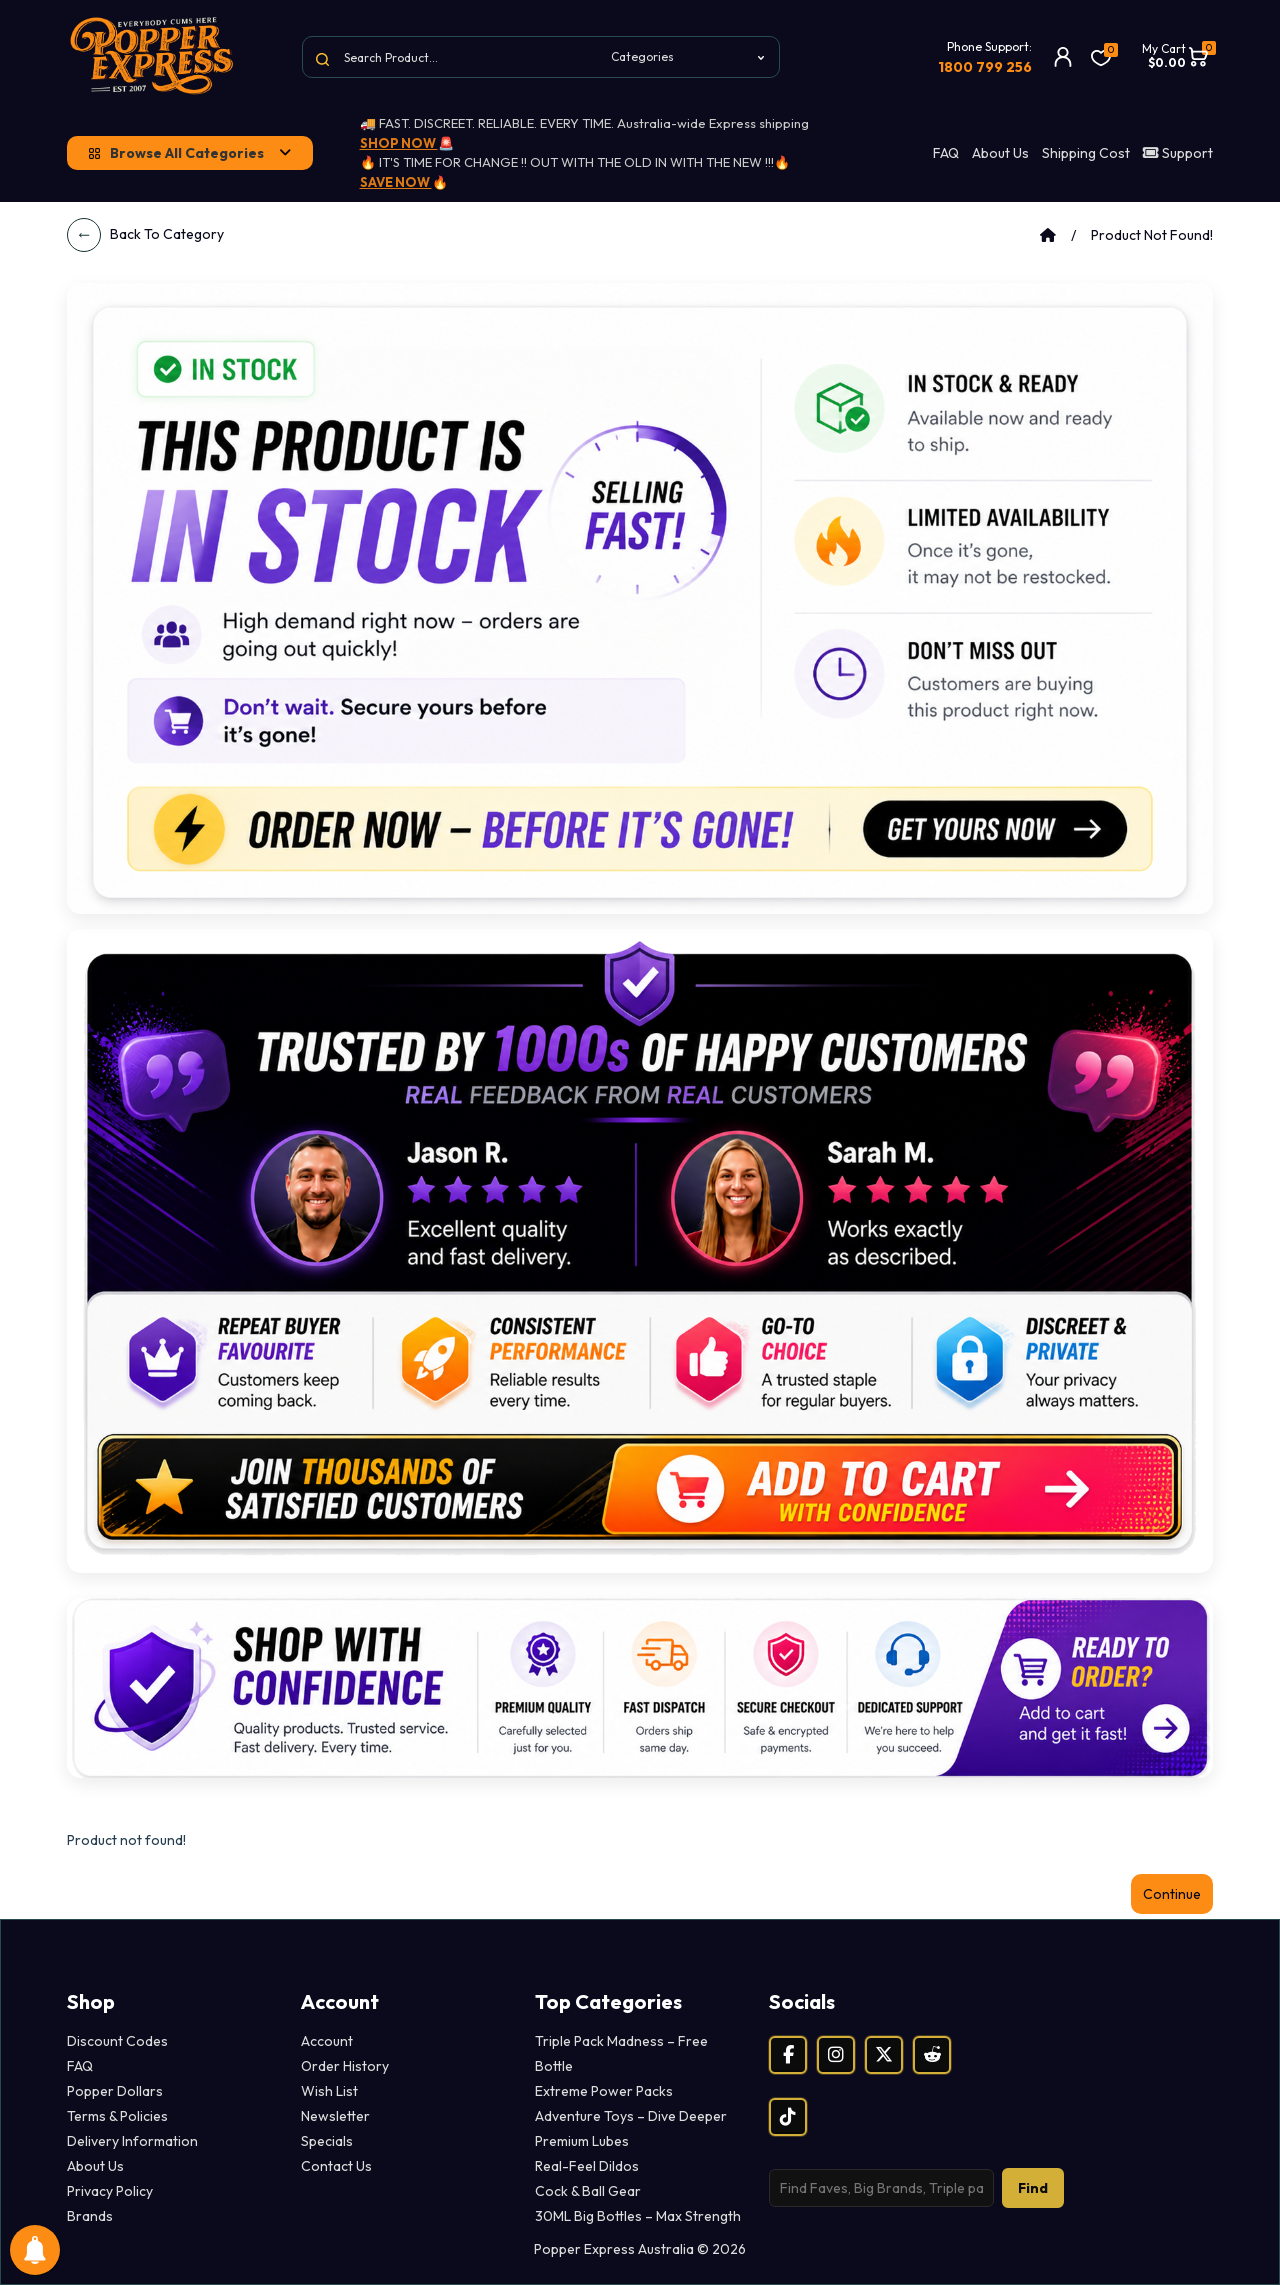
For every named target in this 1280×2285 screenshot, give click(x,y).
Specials (327, 2141)
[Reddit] (932, 2055)
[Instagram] (836, 2055)
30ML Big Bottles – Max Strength (638, 2216)
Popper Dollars (115, 2091)
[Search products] (881, 2188)
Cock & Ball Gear (588, 2191)
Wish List (329, 2091)
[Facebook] (788, 2055)
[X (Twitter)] (884, 2055)
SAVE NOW (396, 182)
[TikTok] (788, 2117)
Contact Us (336, 2166)
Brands (90, 2216)
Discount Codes (117, 2041)
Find (1033, 2188)
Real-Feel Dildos (587, 2166)
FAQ (946, 153)
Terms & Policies (117, 2116)
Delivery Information (132, 2141)
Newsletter (335, 2116)
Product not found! (1152, 235)
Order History (345, 2066)
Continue (1172, 1894)
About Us (1000, 153)
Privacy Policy (110, 2191)
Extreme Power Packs (604, 2091)
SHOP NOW (399, 143)
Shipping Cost (1086, 153)
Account (327, 2041)
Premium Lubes (582, 2141)
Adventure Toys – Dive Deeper (631, 2116)
